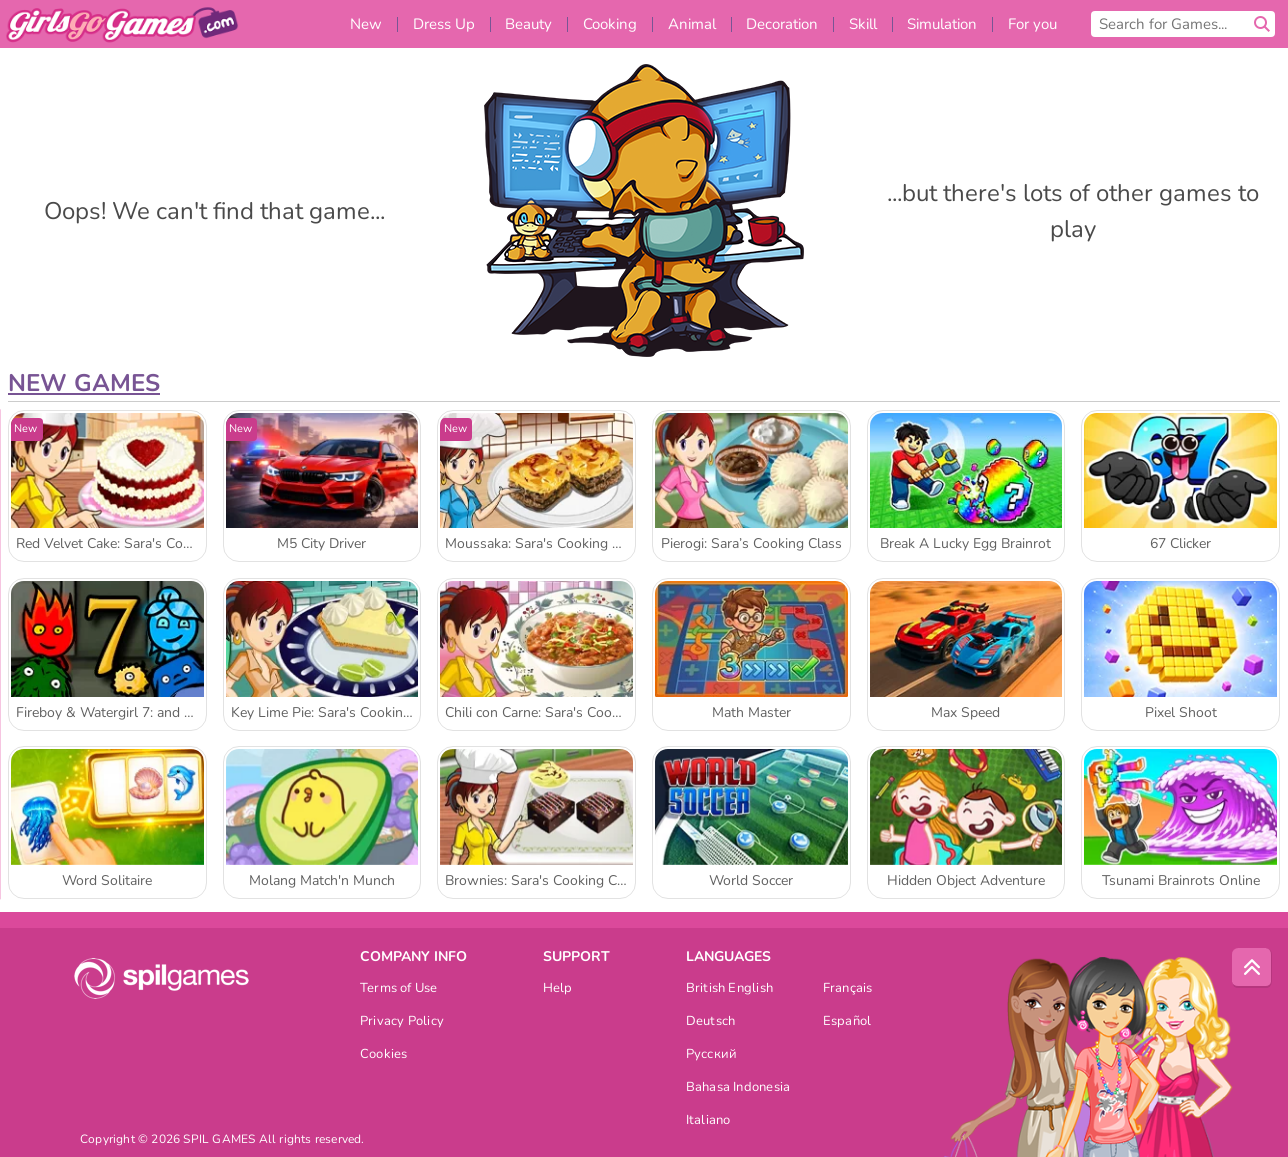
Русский (712, 1055)
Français (848, 989)
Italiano (708, 1121)
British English (729, 989)
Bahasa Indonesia (738, 1088)
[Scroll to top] (1252, 968)
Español (847, 1022)
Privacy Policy (402, 1022)
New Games (84, 383)
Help (558, 989)
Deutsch (711, 1022)
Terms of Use (399, 989)
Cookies (384, 1055)
